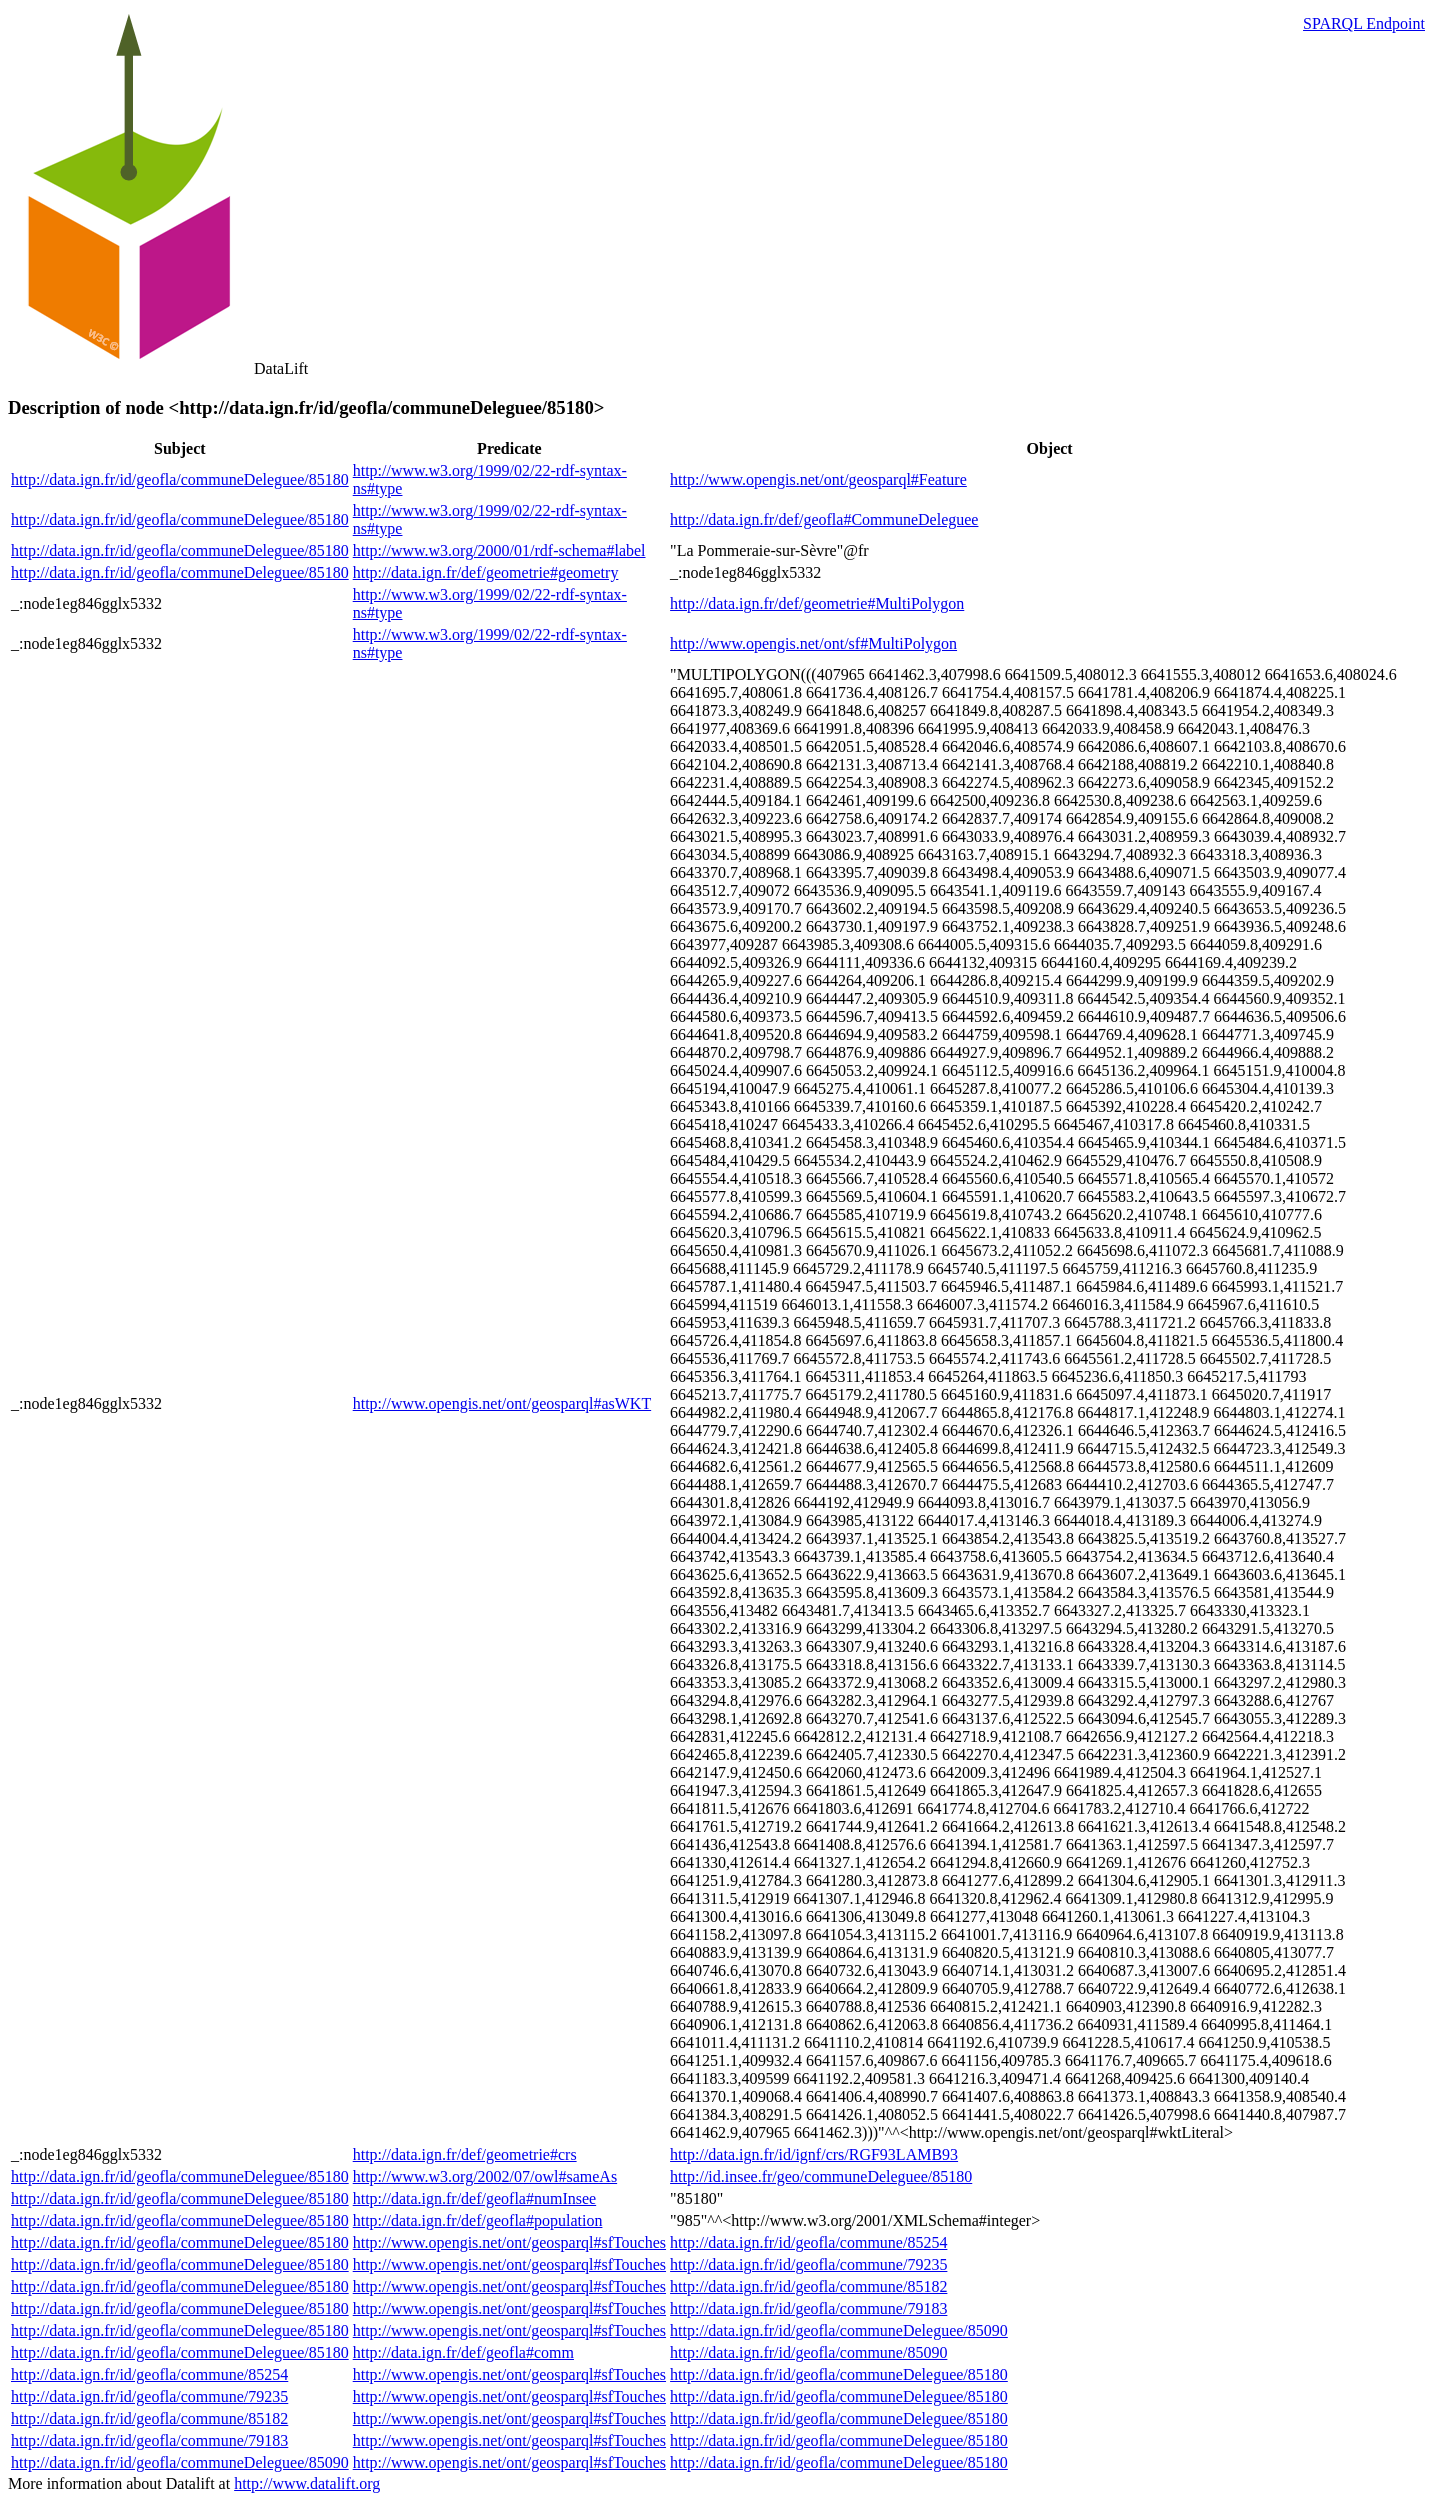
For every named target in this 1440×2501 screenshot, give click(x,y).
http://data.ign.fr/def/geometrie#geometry (486, 572)
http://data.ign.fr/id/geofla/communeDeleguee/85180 (180, 479)
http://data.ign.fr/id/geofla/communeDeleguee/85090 (839, 2330)
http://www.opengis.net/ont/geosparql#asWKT (502, 1403)
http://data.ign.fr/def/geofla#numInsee (474, 2198)
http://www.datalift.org (307, 2483)
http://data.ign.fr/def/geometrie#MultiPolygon (817, 603)
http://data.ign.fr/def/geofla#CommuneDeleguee (824, 519)
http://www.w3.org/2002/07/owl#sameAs (485, 2176)
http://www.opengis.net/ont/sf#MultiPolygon (813, 643)
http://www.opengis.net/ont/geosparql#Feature (818, 479)
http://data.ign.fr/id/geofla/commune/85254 (808, 2242)
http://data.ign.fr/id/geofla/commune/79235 (808, 2264)
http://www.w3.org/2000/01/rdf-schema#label (499, 550)
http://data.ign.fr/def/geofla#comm (463, 2352)
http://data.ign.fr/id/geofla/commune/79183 (808, 2308)
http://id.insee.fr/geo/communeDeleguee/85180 (821, 2176)
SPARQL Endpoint (1364, 23)
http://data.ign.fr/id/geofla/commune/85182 (808, 2286)
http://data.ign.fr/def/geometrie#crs (465, 2154)
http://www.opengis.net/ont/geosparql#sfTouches (509, 2242)
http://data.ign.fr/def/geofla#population (478, 2220)
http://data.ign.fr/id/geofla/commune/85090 (808, 2352)
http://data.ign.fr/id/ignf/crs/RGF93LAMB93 (814, 2154)
